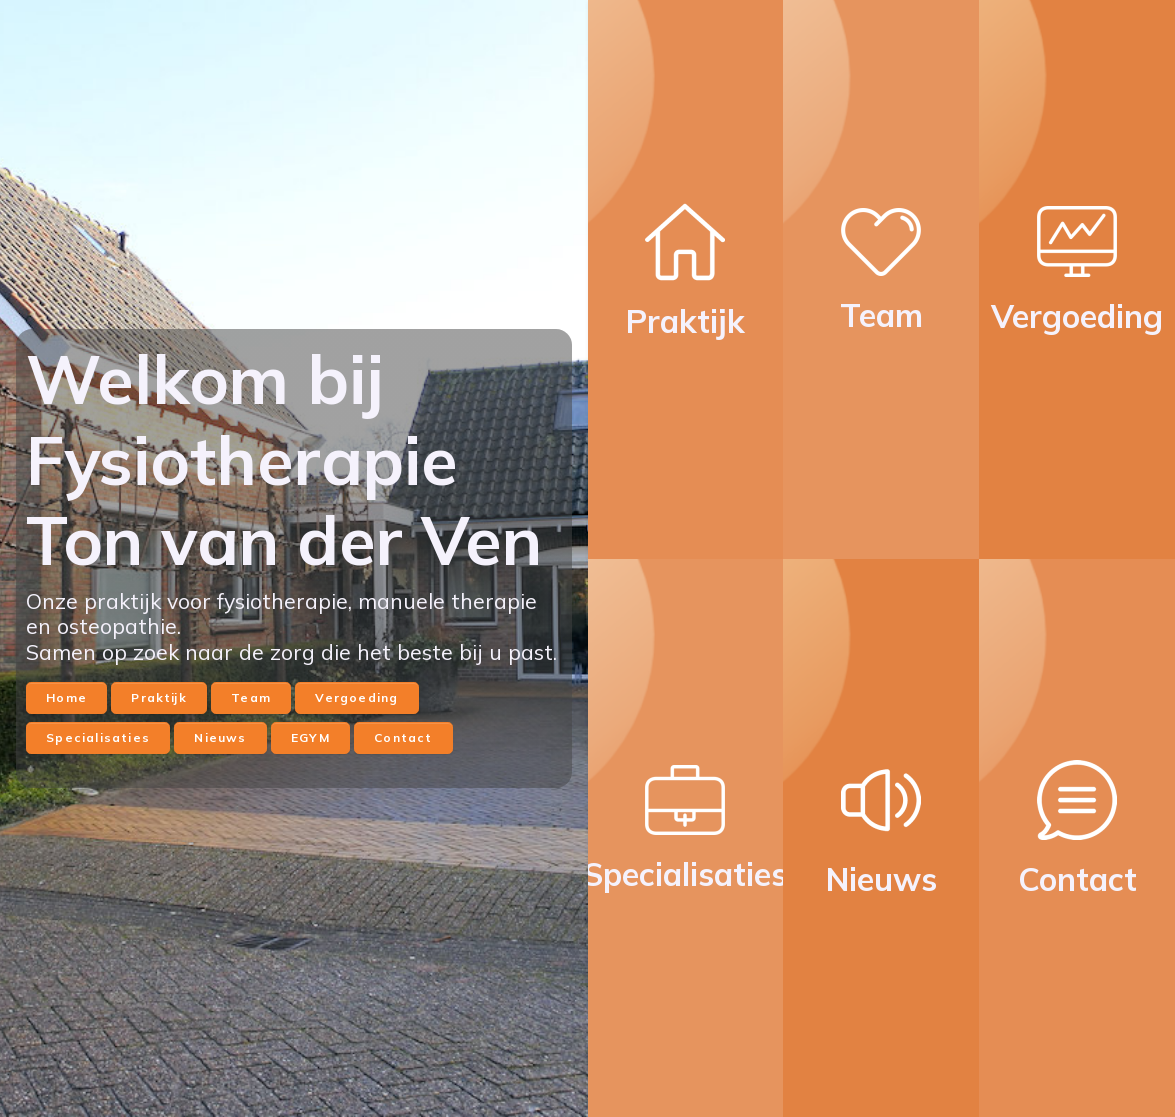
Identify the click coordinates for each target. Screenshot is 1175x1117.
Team (251, 697)
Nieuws (220, 737)
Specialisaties (98, 737)
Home (66, 697)
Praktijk (158, 697)
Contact (403, 737)
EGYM (310, 737)
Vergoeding (356, 697)
